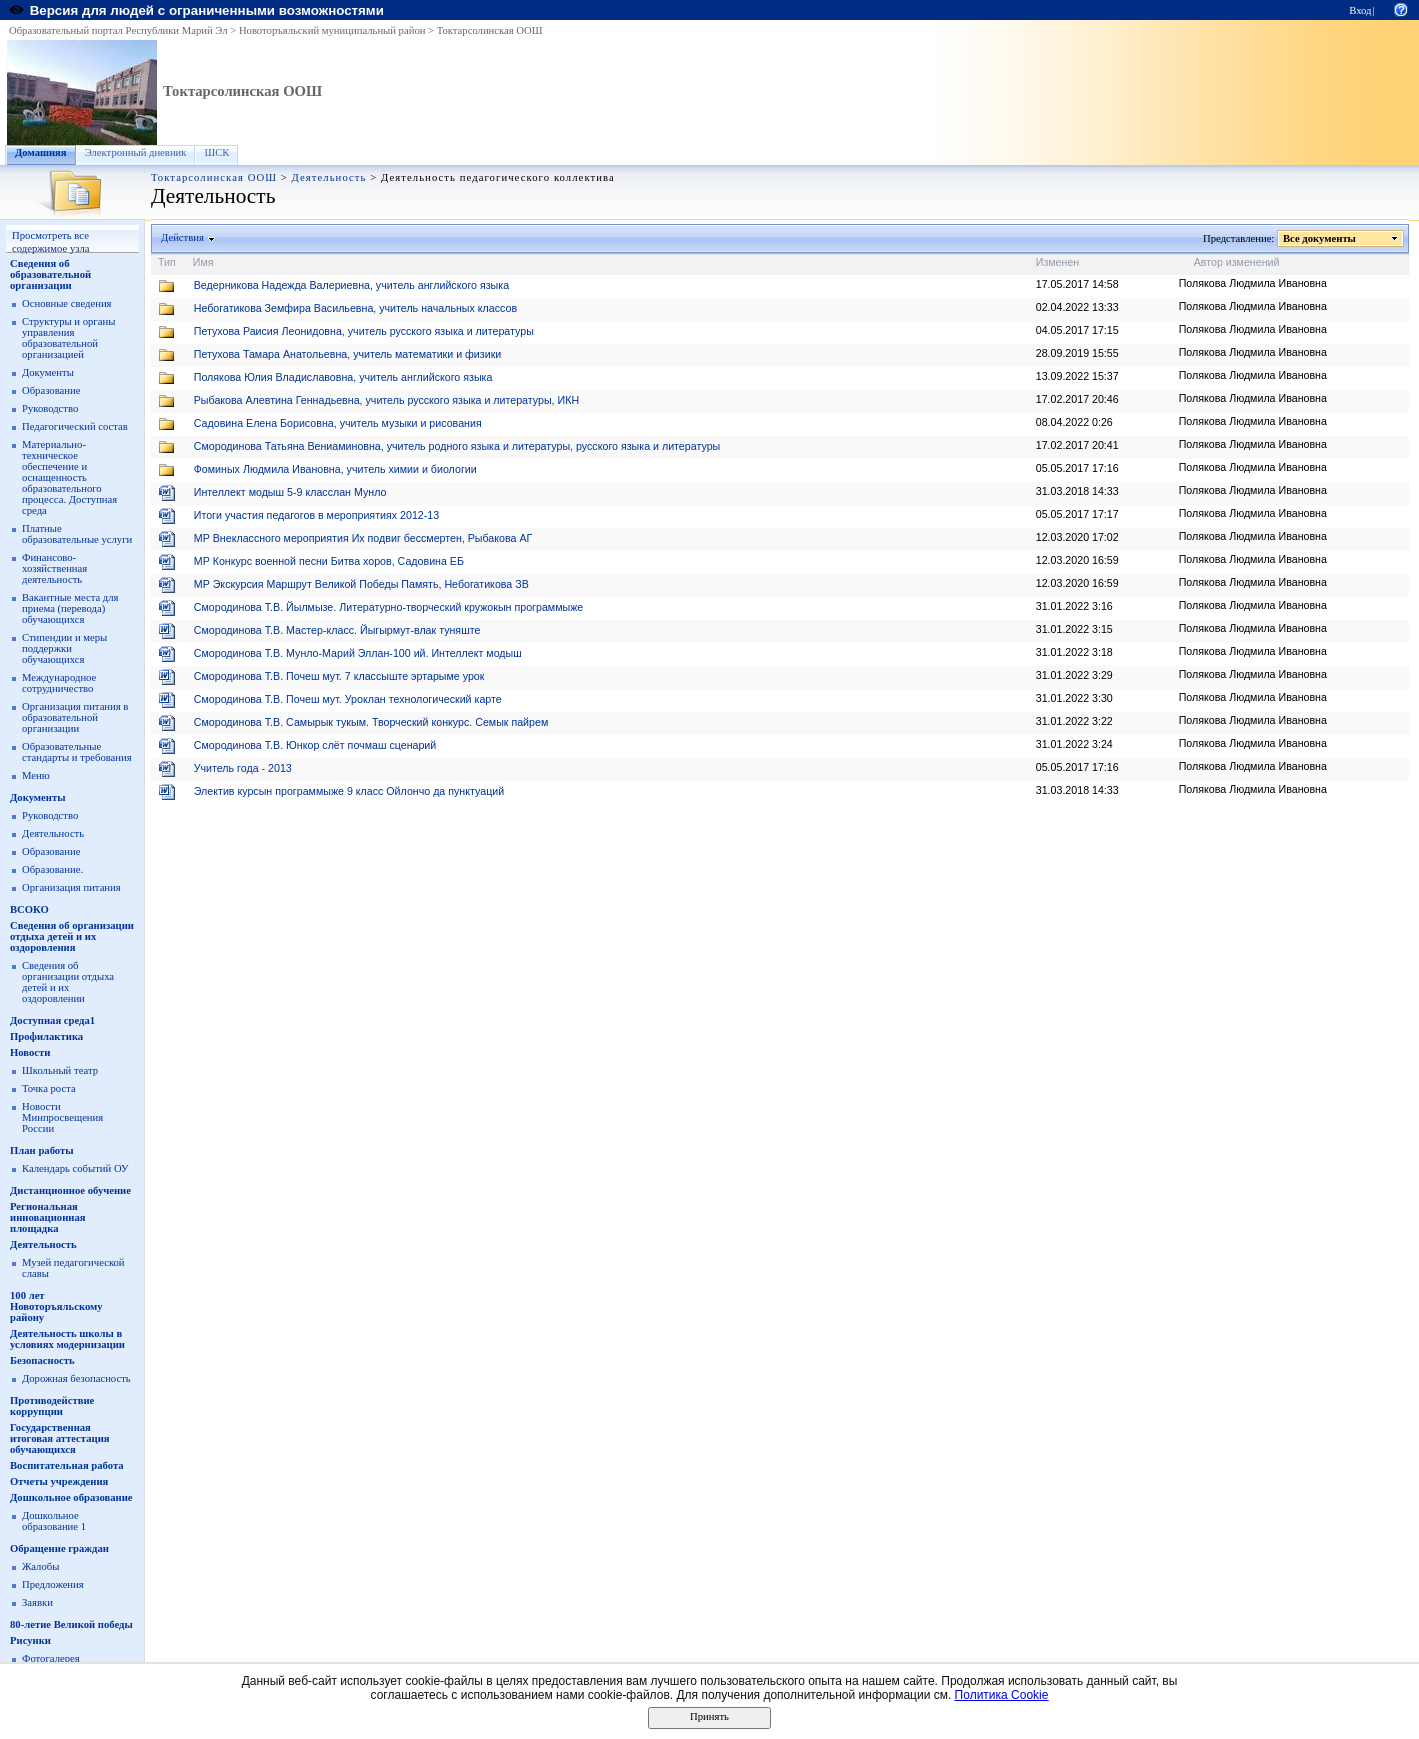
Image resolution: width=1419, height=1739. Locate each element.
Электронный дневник (136, 152)
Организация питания (71, 887)
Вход (1360, 10)
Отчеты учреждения (59, 1481)
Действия (183, 237)
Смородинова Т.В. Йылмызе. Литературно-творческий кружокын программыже (388, 607)
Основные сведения (67, 303)
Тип (167, 262)
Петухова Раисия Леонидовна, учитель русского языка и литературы (364, 331)
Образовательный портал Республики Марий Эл (118, 30)
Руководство (50, 408)
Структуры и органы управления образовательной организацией (68, 338)
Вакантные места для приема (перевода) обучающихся (70, 608)
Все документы (1320, 238)
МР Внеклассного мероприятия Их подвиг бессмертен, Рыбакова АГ (363, 538)
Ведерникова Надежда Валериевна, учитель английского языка (351, 285)
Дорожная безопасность (76, 1378)
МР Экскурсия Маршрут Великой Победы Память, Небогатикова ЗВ (361, 584)
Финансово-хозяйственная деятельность (54, 568)
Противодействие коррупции (52, 1406)
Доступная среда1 (52, 1020)
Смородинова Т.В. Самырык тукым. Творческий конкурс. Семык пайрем (371, 722)
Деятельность (329, 177)
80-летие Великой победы (71, 1624)
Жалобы (40, 1566)
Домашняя (41, 152)
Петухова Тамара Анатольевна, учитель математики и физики (348, 354)
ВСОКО (29, 909)
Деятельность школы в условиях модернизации (67, 1339)
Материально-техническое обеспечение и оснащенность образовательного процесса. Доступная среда (69, 477)
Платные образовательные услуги (77, 534)
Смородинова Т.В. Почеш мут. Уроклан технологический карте (348, 699)
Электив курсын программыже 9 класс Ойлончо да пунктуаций (349, 791)
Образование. (52, 869)
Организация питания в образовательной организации (75, 717)
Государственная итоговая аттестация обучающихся (60, 1438)
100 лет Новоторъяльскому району (56, 1306)
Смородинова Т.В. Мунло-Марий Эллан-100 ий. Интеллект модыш (358, 653)
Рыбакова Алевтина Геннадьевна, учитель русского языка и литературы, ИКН (386, 400)
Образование (51, 390)
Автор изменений (1237, 262)
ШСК (216, 152)
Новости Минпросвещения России (62, 1117)
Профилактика (46, 1036)
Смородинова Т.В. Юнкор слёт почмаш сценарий (315, 745)
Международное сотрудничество (59, 683)
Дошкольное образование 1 (54, 1521)
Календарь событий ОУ (75, 1168)
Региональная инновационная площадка (48, 1217)
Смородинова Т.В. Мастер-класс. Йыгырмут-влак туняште (337, 630)
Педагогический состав (75, 426)
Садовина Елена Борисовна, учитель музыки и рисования (338, 423)
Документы (48, 372)
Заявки (37, 1602)
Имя (203, 262)
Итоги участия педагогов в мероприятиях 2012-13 (316, 515)
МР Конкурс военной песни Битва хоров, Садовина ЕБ (329, 561)
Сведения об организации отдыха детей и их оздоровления (72, 936)
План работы (42, 1150)
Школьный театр (60, 1070)
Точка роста (49, 1088)
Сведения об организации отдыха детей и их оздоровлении (68, 982)
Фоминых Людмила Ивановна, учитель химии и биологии (335, 469)
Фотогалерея (51, 1658)
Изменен (1058, 262)
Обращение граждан (59, 1548)
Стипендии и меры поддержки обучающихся (64, 648)
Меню (36, 775)
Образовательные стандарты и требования (77, 752)
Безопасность (42, 1360)
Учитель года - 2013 (243, 768)
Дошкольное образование (71, 1497)
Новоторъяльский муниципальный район (332, 30)
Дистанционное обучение (70, 1190)
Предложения (53, 1584)
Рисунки (30, 1640)
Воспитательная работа (67, 1465)
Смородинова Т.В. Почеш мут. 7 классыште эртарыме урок (339, 676)
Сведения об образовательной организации (50, 274)
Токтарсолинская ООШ (490, 30)
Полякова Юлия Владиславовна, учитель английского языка (343, 377)
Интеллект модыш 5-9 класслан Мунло (290, 492)
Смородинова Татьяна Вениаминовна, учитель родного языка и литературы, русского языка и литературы (457, 446)
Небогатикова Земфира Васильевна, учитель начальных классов (355, 308)
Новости (30, 1052)
